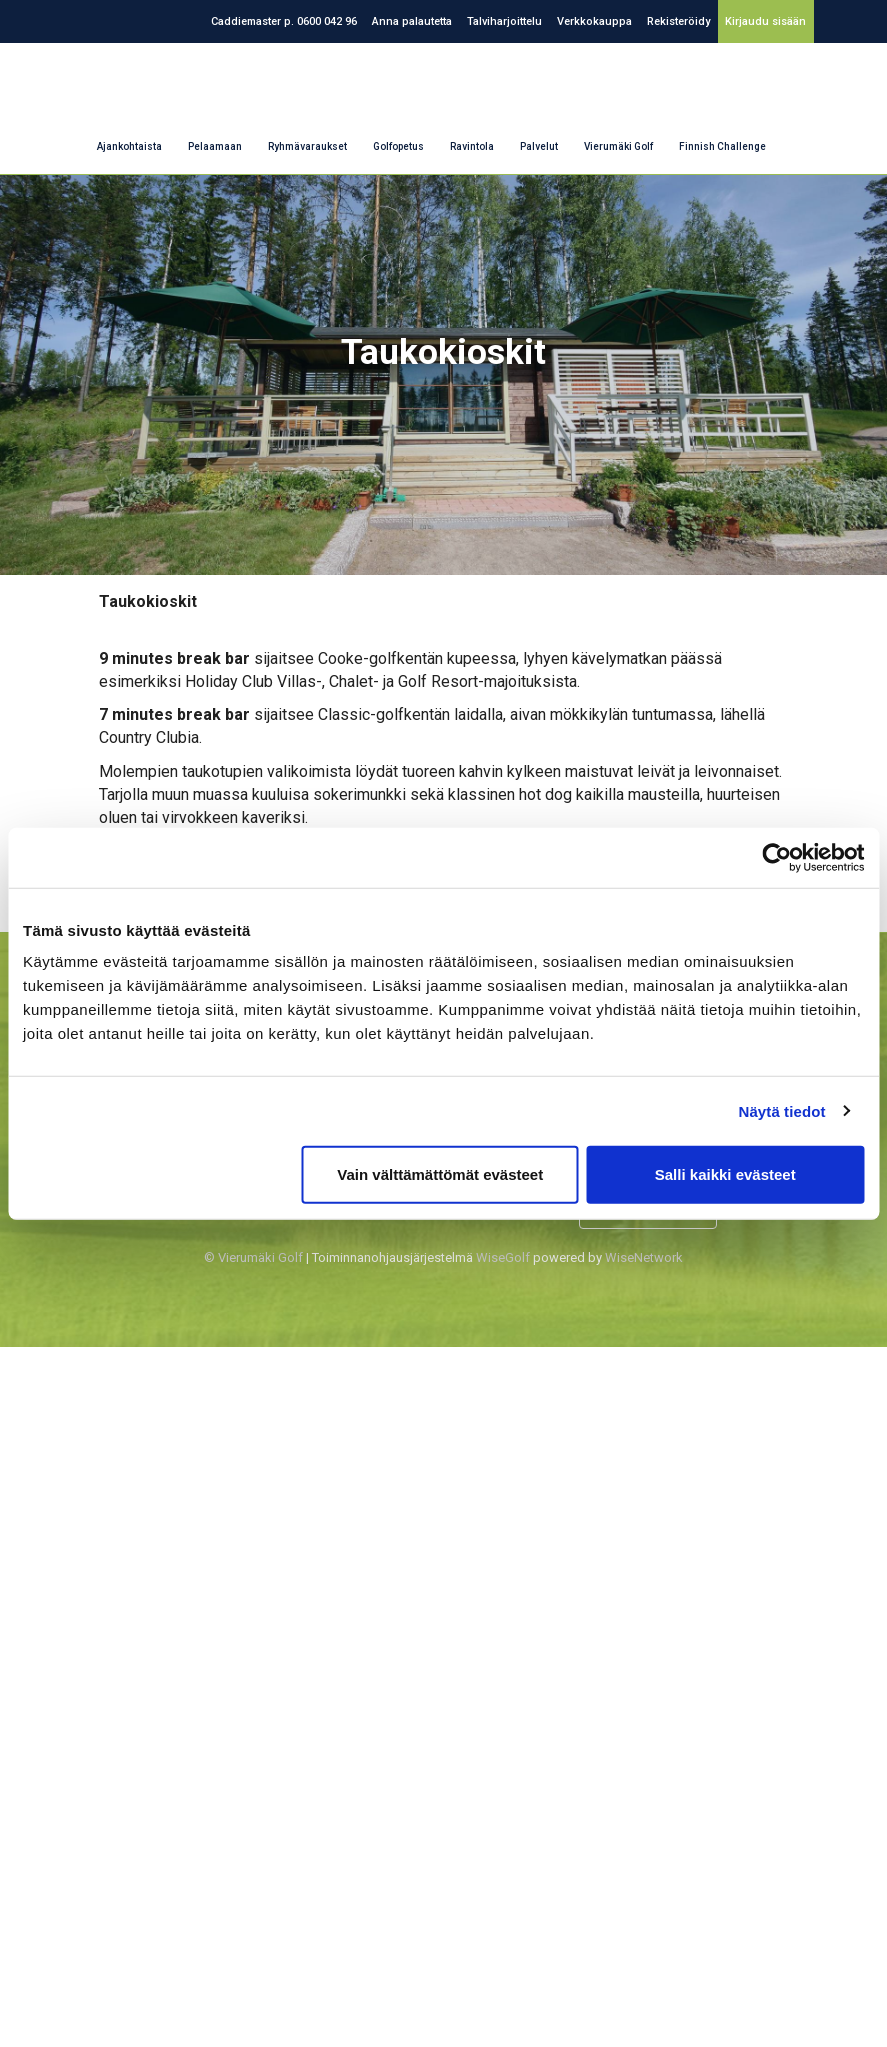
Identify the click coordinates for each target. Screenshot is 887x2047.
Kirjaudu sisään (765, 21)
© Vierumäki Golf (253, 1257)
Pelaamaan (215, 146)
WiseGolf (503, 1257)
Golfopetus (398, 146)
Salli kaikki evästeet (725, 1174)
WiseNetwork (644, 1257)
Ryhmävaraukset (307, 146)
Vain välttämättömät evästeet (440, 1174)
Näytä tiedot (782, 1110)
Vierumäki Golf (618, 146)
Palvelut (539, 146)
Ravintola (472, 146)
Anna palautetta (412, 21)
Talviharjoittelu (504, 21)
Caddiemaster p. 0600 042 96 (284, 21)
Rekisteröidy (678, 21)
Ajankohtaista (129, 146)
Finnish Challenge (722, 146)
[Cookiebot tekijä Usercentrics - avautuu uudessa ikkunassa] (776, 857)
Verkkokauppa (594, 21)
